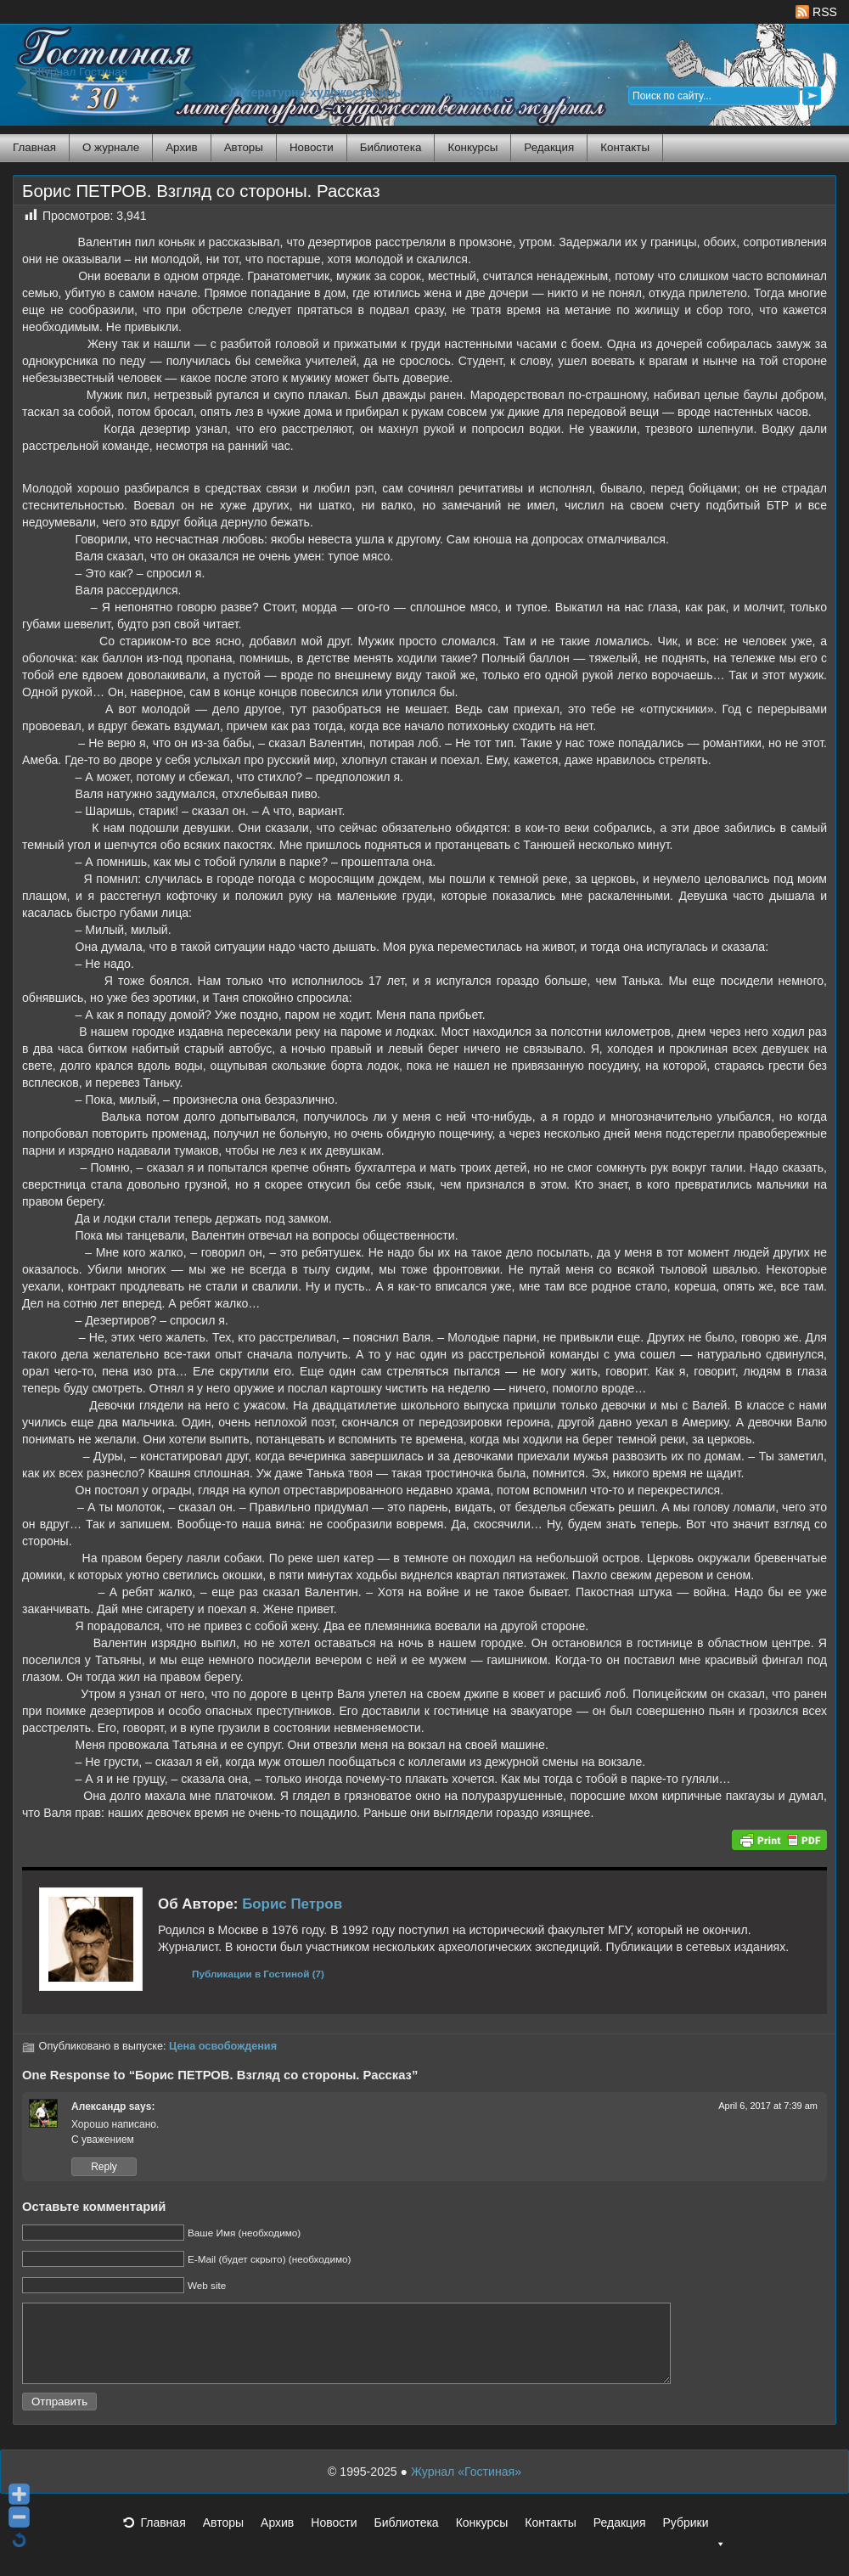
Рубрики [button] (693, 2543)
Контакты (624, 147)
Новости (312, 147)
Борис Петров (292, 1904)
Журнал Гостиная (80, 71)
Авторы (243, 147)
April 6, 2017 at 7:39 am (768, 2106)
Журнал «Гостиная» (466, 2487)
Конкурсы (472, 147)
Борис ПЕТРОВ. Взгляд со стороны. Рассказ (201, 191)
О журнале (110, 147)
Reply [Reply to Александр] (104, 2167)
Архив (181, 147)
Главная (34, 147)
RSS (816, 12)
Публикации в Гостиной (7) (258, 1973)
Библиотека (391, 147)
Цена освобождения (223, 2046)
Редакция (549, 147)
